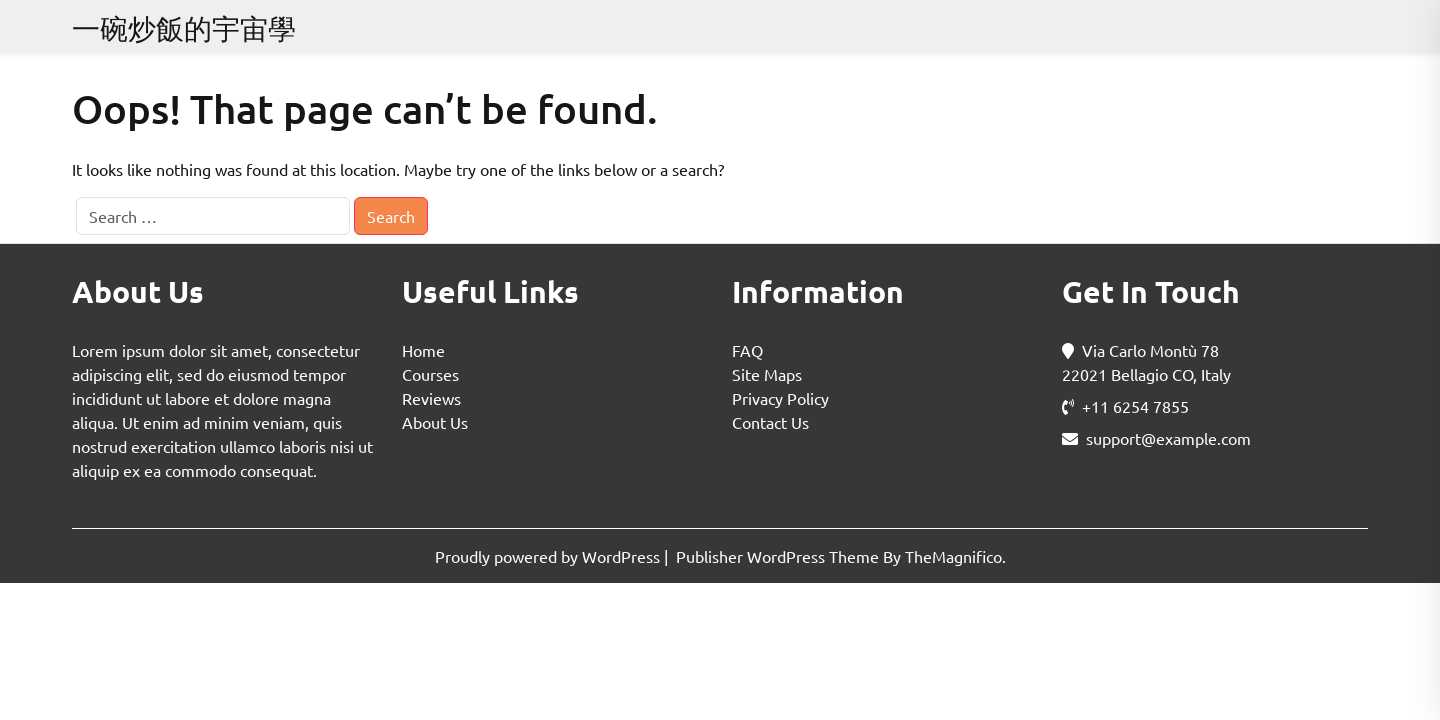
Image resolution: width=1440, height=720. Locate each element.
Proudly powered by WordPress (549, 556)
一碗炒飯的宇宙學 (184, 28)
